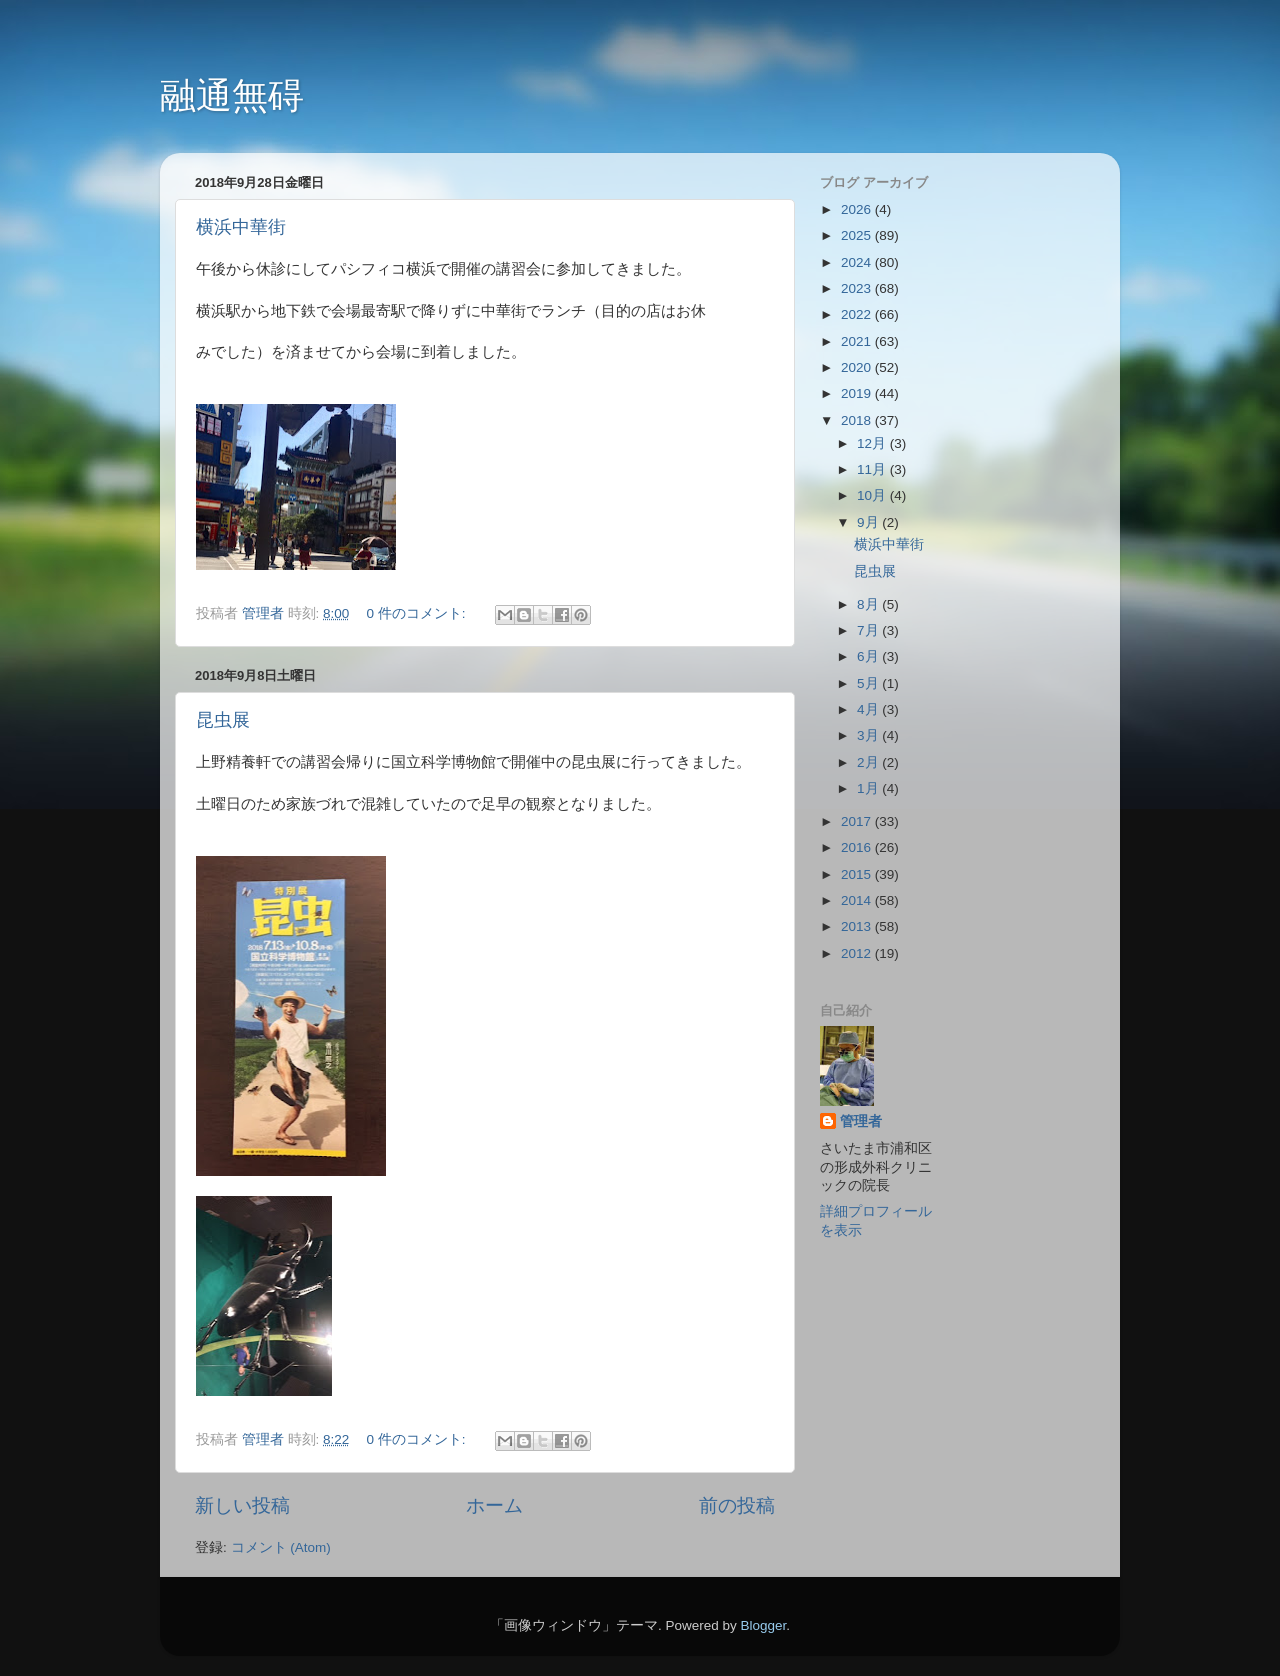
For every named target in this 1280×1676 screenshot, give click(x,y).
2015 (858, 874)
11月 (873, 469)
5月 (869, 683)
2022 (858, 314)
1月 (869, 788)
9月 (869, 522)
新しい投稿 (242, 1505)
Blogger (763, 1625)
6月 (869, 656)
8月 (869, 604)
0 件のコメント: (418, 613)
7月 (869, 630)
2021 (858, 341)
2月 (869, 762)
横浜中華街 (241, 227)
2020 (858, 367)
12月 (873, 443)
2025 (858, 235)
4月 (869, 709)
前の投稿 (737, 1505)
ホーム (494, 1505)
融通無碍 (232, 95)
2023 (858, 288)
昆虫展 (223, 720)
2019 (858, 393)
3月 (869, 735)
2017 (858, 821)
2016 (858, 847)
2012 (858, 953)
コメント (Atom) (281, 1547)
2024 (858, 262)
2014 (858, 900)
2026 (858, 209)
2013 (858, 926)
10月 (873, 495)
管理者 (861, 1121)
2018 (858, 420)
